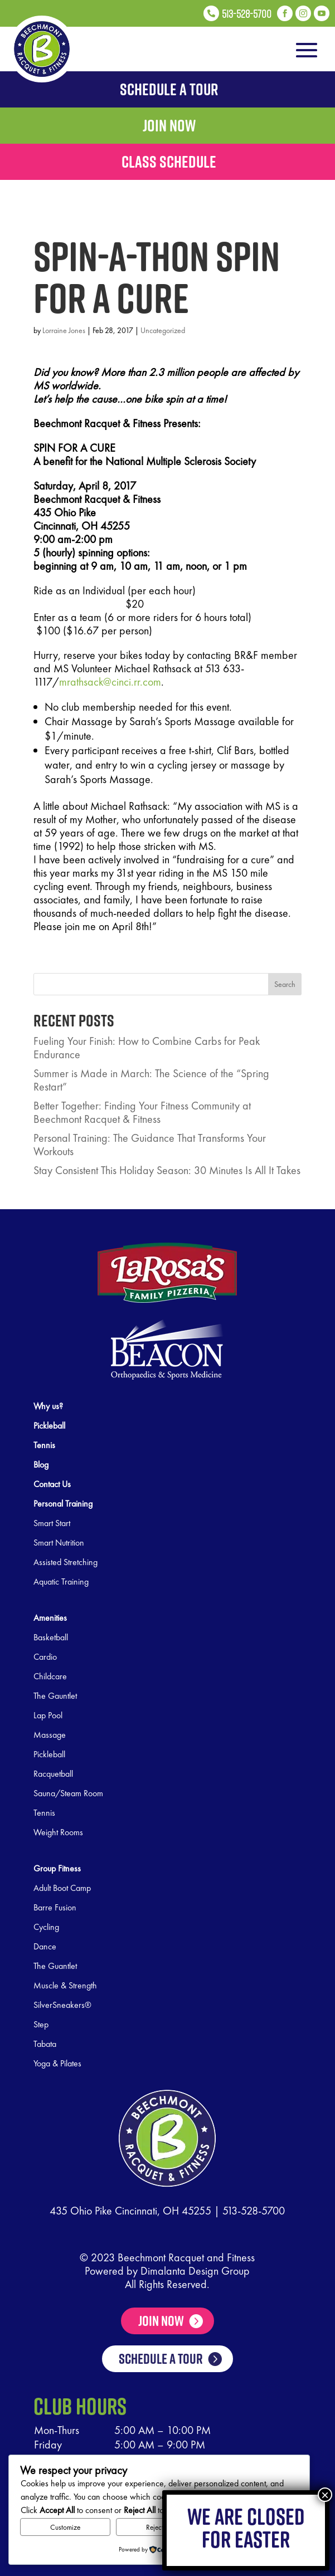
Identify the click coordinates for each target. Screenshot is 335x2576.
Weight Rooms (58, 1832)
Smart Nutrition (58, 1542)
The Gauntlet (55, 1696)
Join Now (161, 2320)
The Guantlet (55, 1966)
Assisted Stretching (65, 1562)
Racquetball (53, 1774)
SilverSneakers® (62, 2005)
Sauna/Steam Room (68, 1793)
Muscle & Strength (65, 1985)
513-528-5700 (253, 2210)
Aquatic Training (61, 1581)
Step (40, 2024)
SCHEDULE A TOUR (161, 2383)
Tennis (44, 1813)
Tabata (44, 2044)
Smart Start (51, 1523)
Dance (44, 1946)
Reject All (159, 2527)
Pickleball (49, 1754)
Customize (65, 2527)
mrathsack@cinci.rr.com (110, 681)
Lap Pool (47, 1715)
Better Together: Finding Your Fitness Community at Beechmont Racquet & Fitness (142, 1112)
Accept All (253, 2527)
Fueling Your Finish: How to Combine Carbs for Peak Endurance (146, 1048)
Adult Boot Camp (62, 1888)
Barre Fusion (54, 1907)
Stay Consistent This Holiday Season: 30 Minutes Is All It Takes (166, 1170)
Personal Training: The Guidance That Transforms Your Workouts (149, 1145)
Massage (49, 1735)
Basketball (50, 1637)
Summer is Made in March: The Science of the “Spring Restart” (151, 1080)
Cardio (45, 1657)
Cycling (46, 1927)
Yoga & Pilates (57, 2063)
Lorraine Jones (63, 330)
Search (284, 984)
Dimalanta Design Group (195, 2271)
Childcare (50, 1676)
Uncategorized (162, 330)
